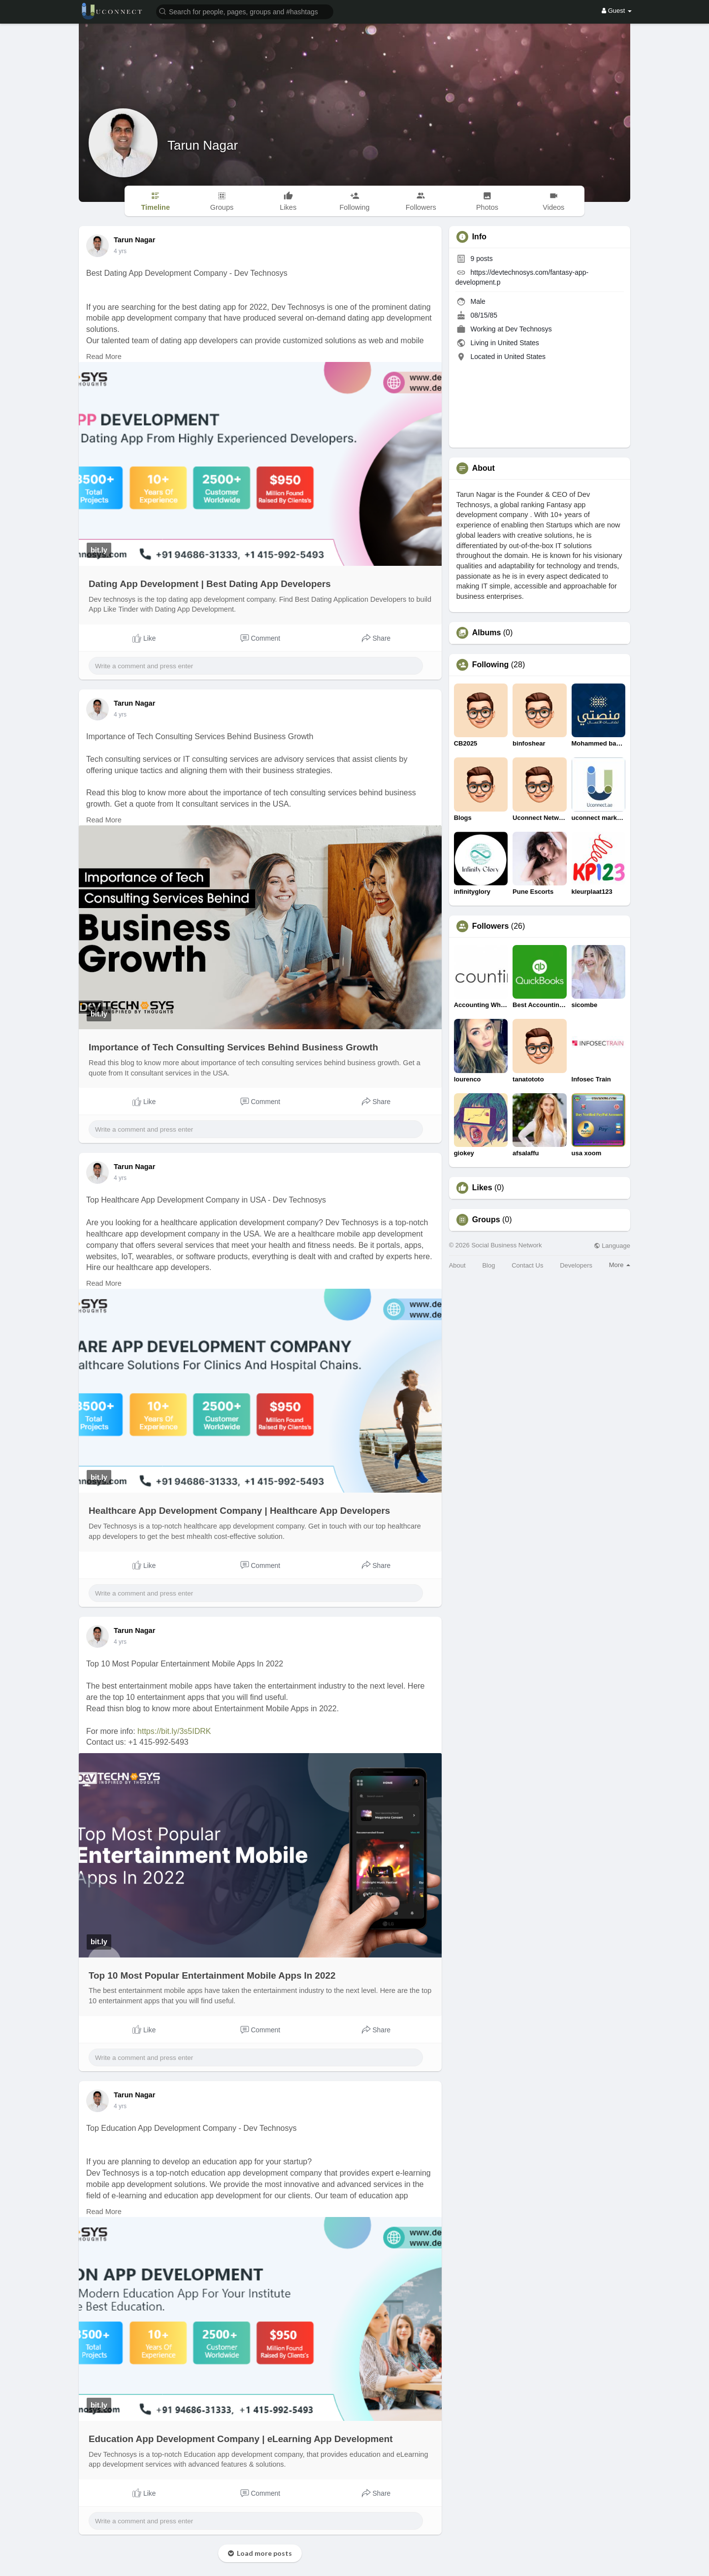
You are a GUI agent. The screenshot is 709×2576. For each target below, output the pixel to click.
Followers (490, 926)
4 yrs (120, 251)
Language (612, 1245)
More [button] (619, 1265)
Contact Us (527, 1265)
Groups (486, 1220)
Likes (482, 1188)
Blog (488, 1265)
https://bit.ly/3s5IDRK (174, 1731)
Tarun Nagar (202, 145)
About (457, 1265)
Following (490, 665)
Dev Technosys (528, 329)
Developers (576, 1265)
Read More (104, 356)
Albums (486, 633)
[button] (245, 11)
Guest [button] (617, 10)
